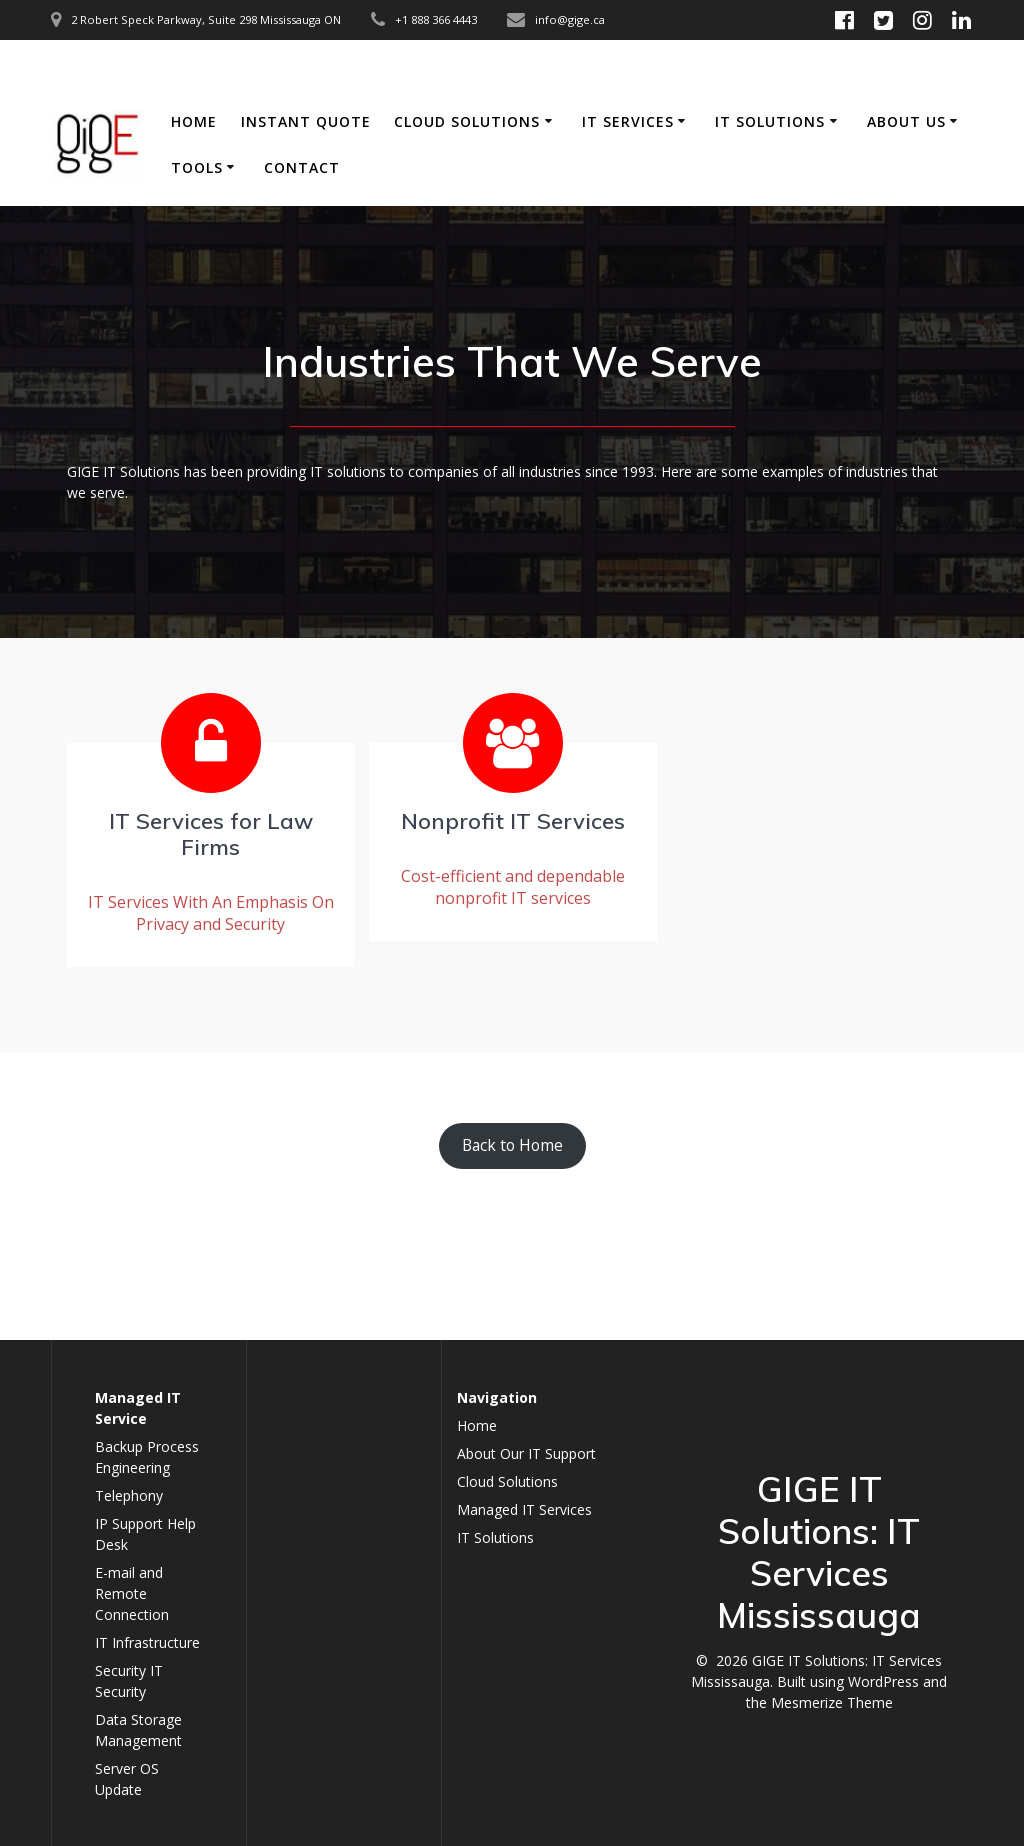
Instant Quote (306, 121)
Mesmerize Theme (832, 1702)
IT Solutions (770, 121)
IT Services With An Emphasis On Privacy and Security (211, 913)
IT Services (628, 121)
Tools (197, 167)
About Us (906, 121)
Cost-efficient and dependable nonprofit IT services (513, 887)
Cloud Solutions (467, 121)
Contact (302, 167)
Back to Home (512, 1145)
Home (194, 121)
